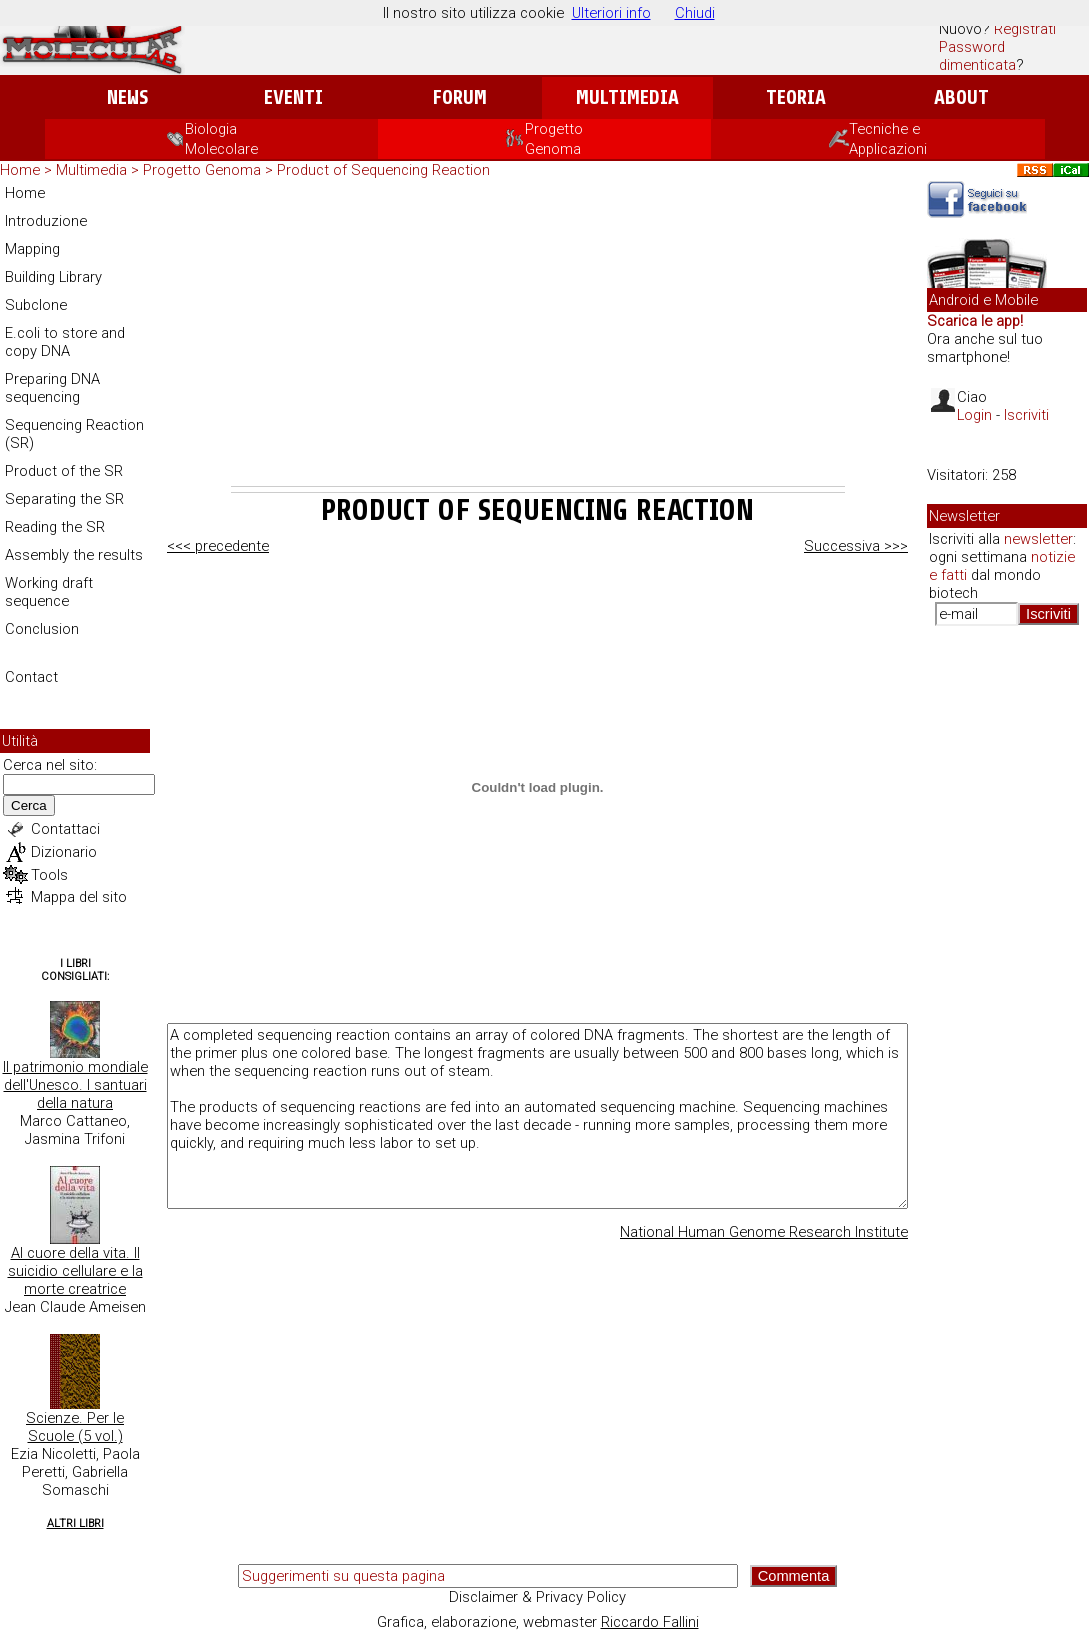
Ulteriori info (611, 13)
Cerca (29, 805)
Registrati (1025, 29)
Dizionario (64, 852)
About (961, 97)
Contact (31, 677)
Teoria (796, 97)
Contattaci (65, 829)
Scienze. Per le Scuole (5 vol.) (75, 1427)
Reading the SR (55, 527)
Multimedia (627, 97)
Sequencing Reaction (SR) (74, 434)
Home (20, 170)
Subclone (36, 305)
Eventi (293, 97)
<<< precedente (218, 546)
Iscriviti (1026, 415)
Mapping (32, 249)
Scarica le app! (975, 321)
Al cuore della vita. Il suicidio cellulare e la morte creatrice (75, 1271)
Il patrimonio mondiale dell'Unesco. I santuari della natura (75, 1085)
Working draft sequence (49, 592)
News (127, 97)
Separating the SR (64, 499)
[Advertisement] (538, 336)
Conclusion (42, 629)
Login (974, 415)
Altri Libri (75, 1523)
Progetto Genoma (204, 170)
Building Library (53, 277)
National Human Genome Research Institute (764, 1232)
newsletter (1038, 539)
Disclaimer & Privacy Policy (537, 1597)
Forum (459, 97)
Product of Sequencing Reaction (383, 170)
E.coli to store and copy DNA (65, 342)
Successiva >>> (856, 546)
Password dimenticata (977, 56)
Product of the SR (64, 471)
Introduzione (46, 221)
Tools (49, 875)
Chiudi (695, 13)
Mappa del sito (79, 897)
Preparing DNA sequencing (52, 388)
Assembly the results (74, 555)
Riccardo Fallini (650, 1622)
